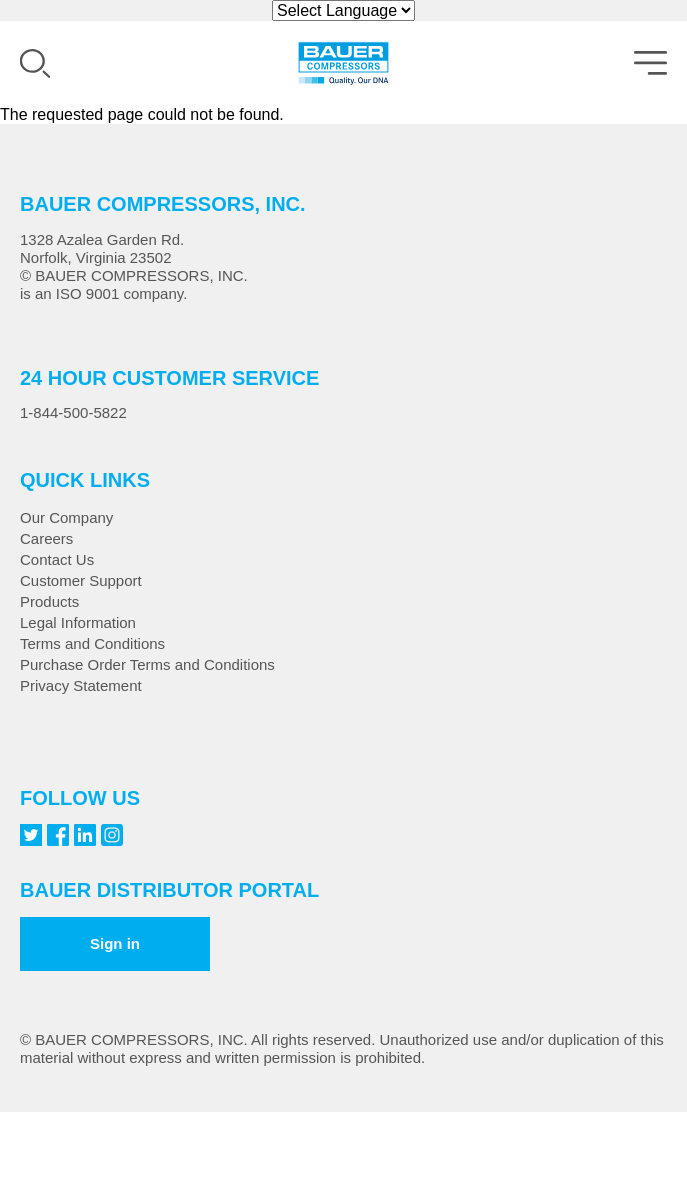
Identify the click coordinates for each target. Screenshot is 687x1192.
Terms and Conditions (92, 643)
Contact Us (57, 559)
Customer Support (81, 580)
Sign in (115, 943)
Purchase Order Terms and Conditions (147, 664)
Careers (46, 538)
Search (35, 63)
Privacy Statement (81, 685)
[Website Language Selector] (343, 10)
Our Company (66, 517)
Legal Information (78, 622)
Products (49, 601)
